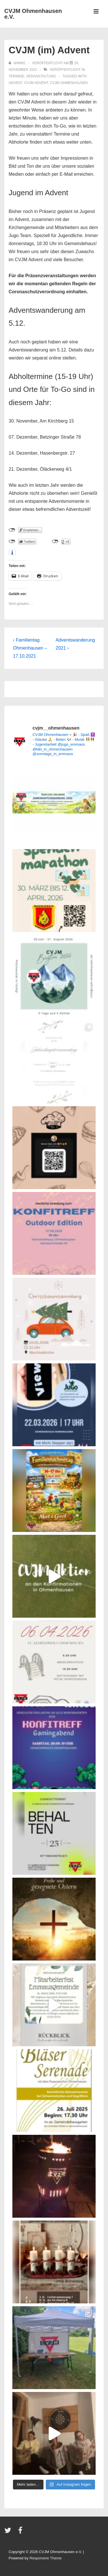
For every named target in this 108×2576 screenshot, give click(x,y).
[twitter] (9, 2532)
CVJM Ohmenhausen (69, 83)
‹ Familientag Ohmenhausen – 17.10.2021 (30, 648)
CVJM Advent (36, 83)
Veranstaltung (41, 76)
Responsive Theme (45, 2558)
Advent (15, 83)
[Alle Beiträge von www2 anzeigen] (17, 63)
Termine (16, 76)
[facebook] (21, 2532)
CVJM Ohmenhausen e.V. (33, 14)
